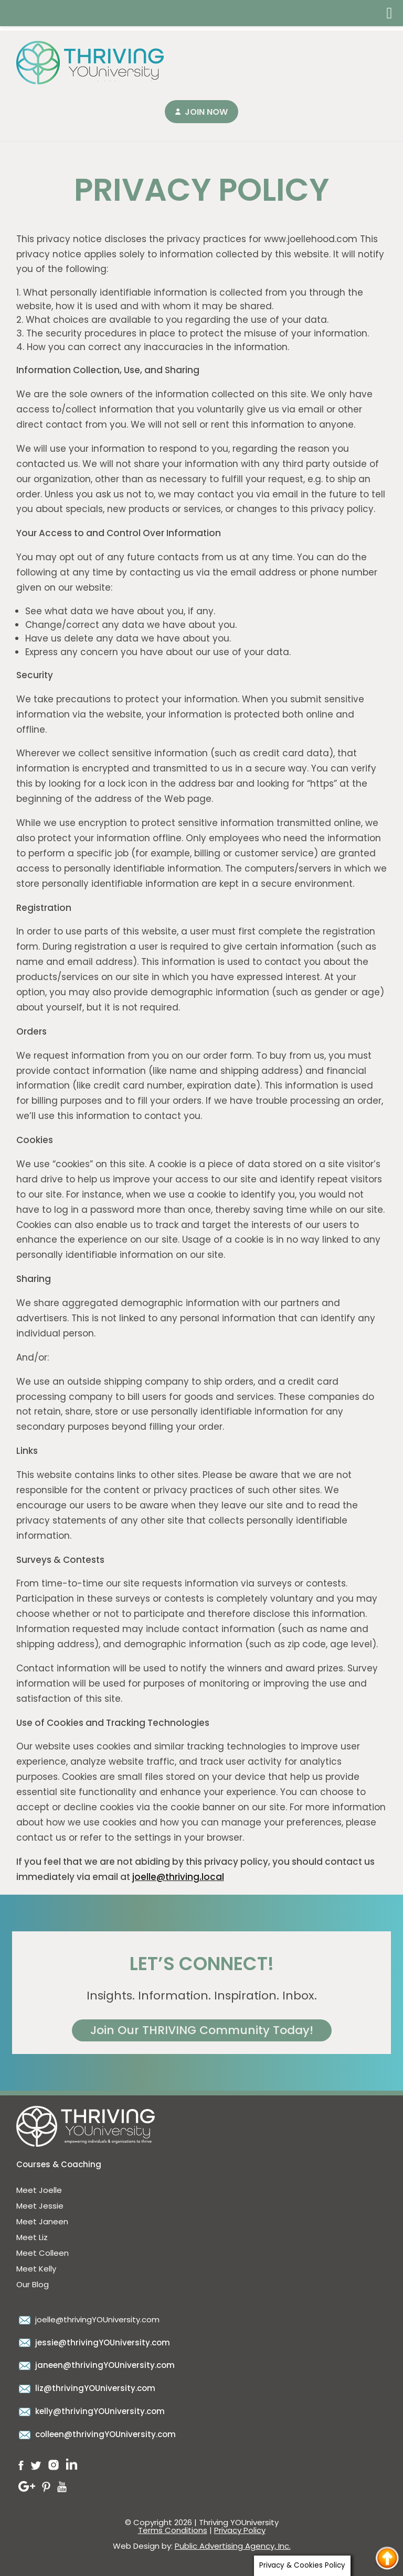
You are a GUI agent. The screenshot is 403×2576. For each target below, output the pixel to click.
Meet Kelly (36, 2268)
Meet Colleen (42, 2252)
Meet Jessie (39, 2205)
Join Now (206, 112)
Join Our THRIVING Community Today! (201, 2030)
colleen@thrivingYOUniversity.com (96, 2434)
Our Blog (32, 2284)
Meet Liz (32, 2237)
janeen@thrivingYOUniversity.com (95, 2365)
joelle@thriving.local (178, 1877)
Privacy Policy (240, 2530)
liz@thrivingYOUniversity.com (85, 2388)
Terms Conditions (172, 2530)
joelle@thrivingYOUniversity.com (88, 2319)
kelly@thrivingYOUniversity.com (90, 2411)
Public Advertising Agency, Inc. (233, 2545)
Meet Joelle (39, 2189)
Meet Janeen (42, 2221)
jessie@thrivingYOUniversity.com (93, 2342)
